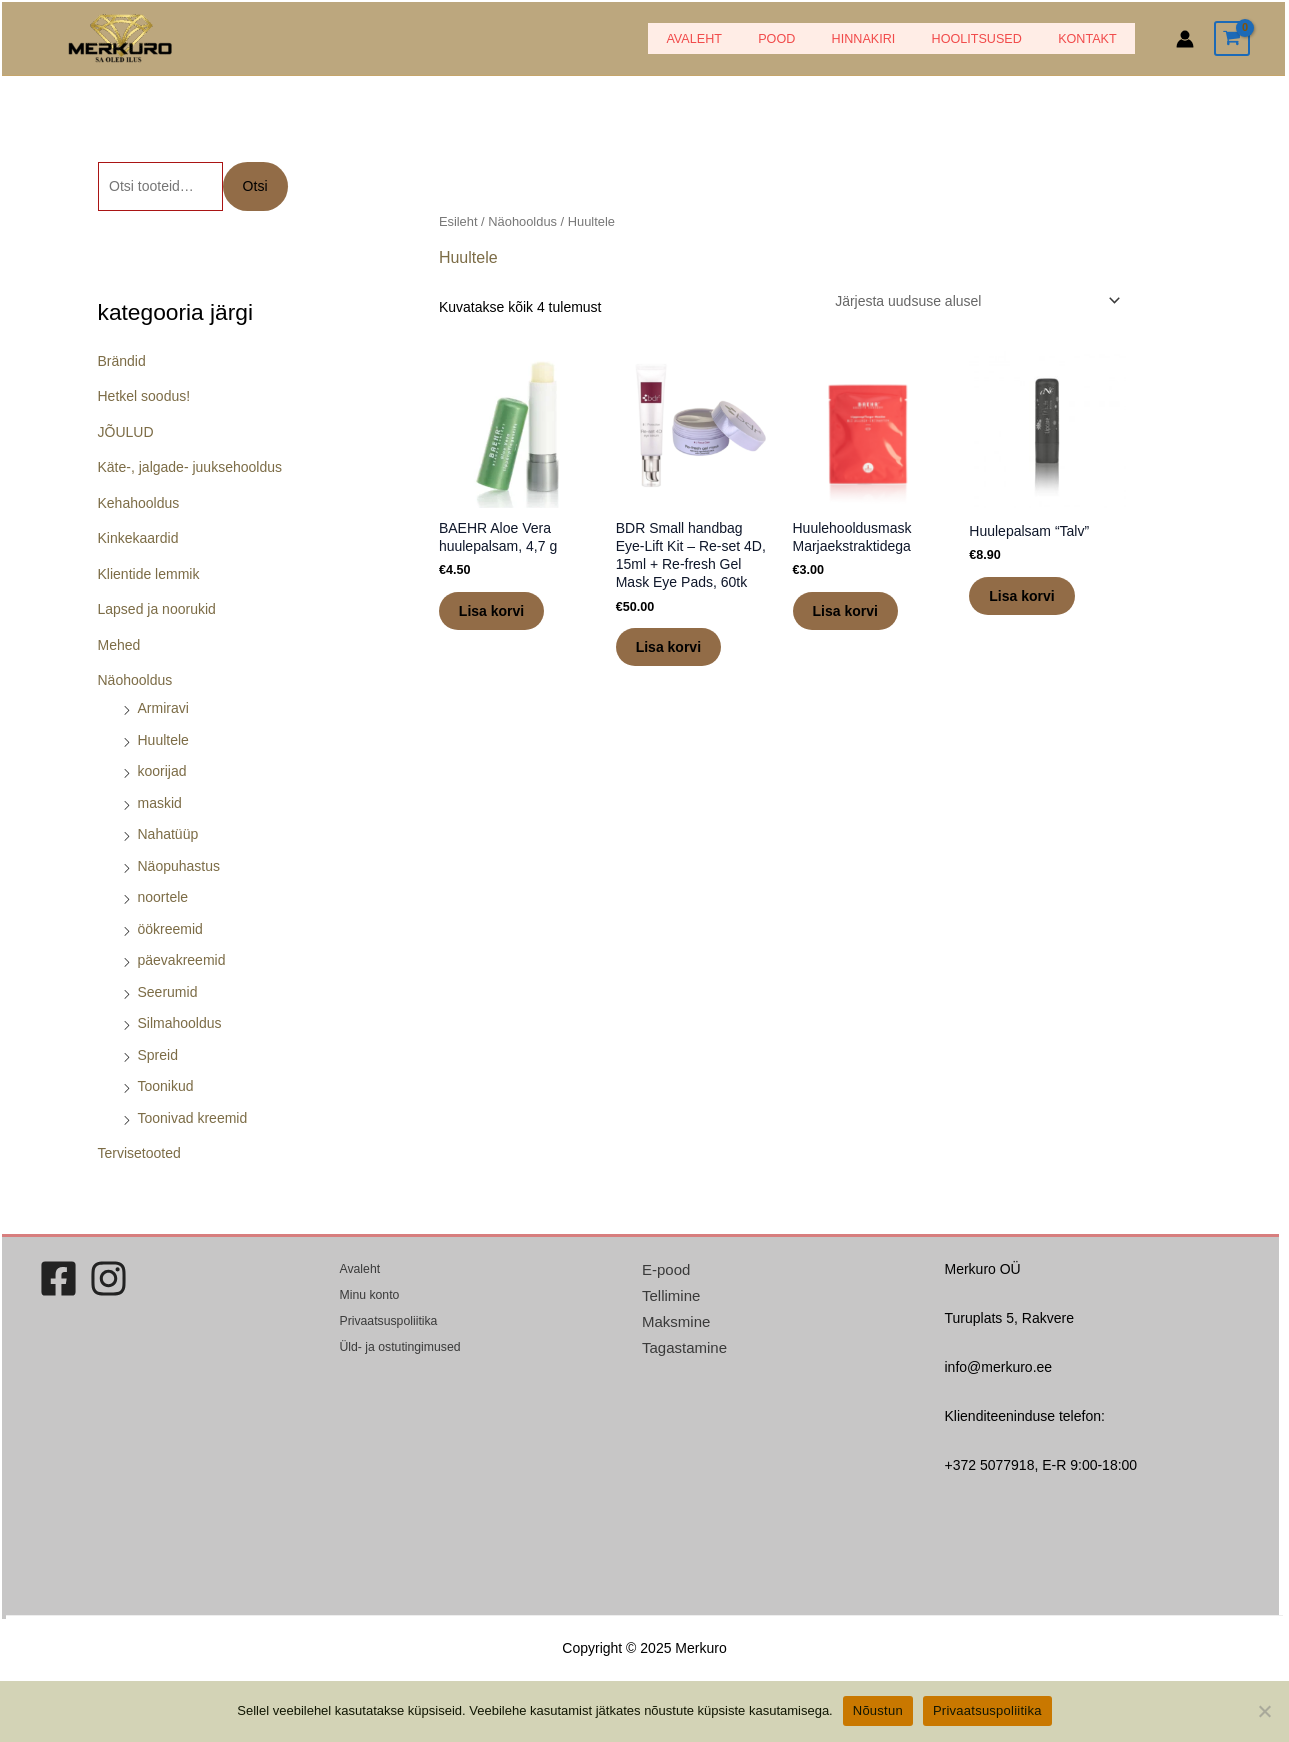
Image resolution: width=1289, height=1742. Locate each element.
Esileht (458, 221)
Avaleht (744, 39)
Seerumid (168, 992)
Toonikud (166, 1086)
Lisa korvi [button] (491, 611)
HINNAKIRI (891, 39)
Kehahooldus (139, 503)
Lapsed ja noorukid (157, 609)
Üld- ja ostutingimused (399, 1347)
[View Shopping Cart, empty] (1232, 38)
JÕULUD (126, 432)
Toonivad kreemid (193, 1118)
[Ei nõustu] (1264, 1711)
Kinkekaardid (138, 538)
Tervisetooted (139, 1153)
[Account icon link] (1185, 39)
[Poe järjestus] (975, 301)
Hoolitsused (993, 39)
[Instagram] (108, 1278)
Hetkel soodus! (144, 396)
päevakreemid (182, 960)
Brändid (122, 361)
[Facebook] (58, 1278)
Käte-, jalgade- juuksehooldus (190, 467)
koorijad (162, 771)
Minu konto (369, 1295)
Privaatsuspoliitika (388, 1321)
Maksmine (676, 1321)
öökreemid (170, 929)
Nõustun (878, 1710)
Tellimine (671, 1295)
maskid (160, 803)
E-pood (666, 1269)
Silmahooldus (180, 1023)
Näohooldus (135, 680)
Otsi (255, 186)
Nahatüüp (168, 834)
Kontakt (1093, 39)
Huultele (163, 740)
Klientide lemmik (149, 574)
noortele (163, 897)
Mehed (119, 645)
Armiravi (163, 708)
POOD (815, 39)
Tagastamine (684, 1347)
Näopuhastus (179, 866)
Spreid (158, 1055)
